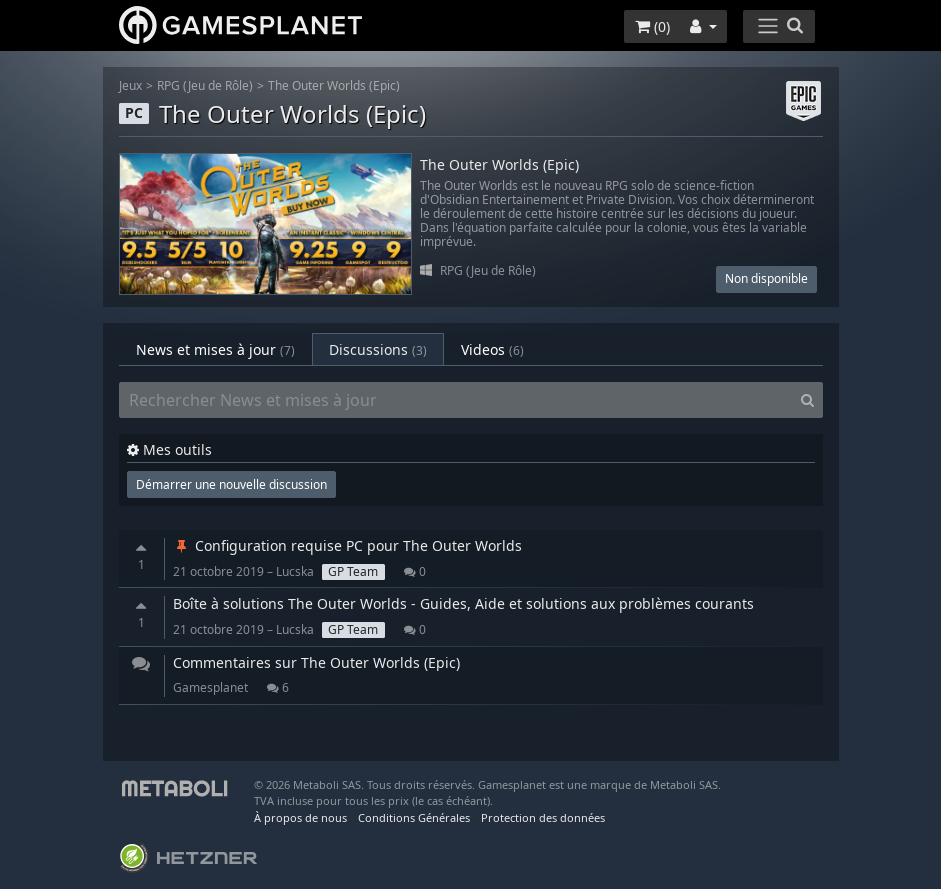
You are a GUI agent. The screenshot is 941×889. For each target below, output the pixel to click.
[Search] (807, 400)
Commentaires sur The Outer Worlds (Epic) (316, 662)
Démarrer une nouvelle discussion (231, 484)
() (652, 26)
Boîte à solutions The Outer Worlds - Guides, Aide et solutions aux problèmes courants (463, 603)
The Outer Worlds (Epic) (334, 85)
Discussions (378, 349)
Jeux (130, 85)
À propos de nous (300, 817)
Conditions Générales (414, 817)
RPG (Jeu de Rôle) (205, 85)
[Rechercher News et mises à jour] (456, 400)
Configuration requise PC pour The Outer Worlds (347, 545)
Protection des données (543, 817)
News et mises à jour (215, 349)
